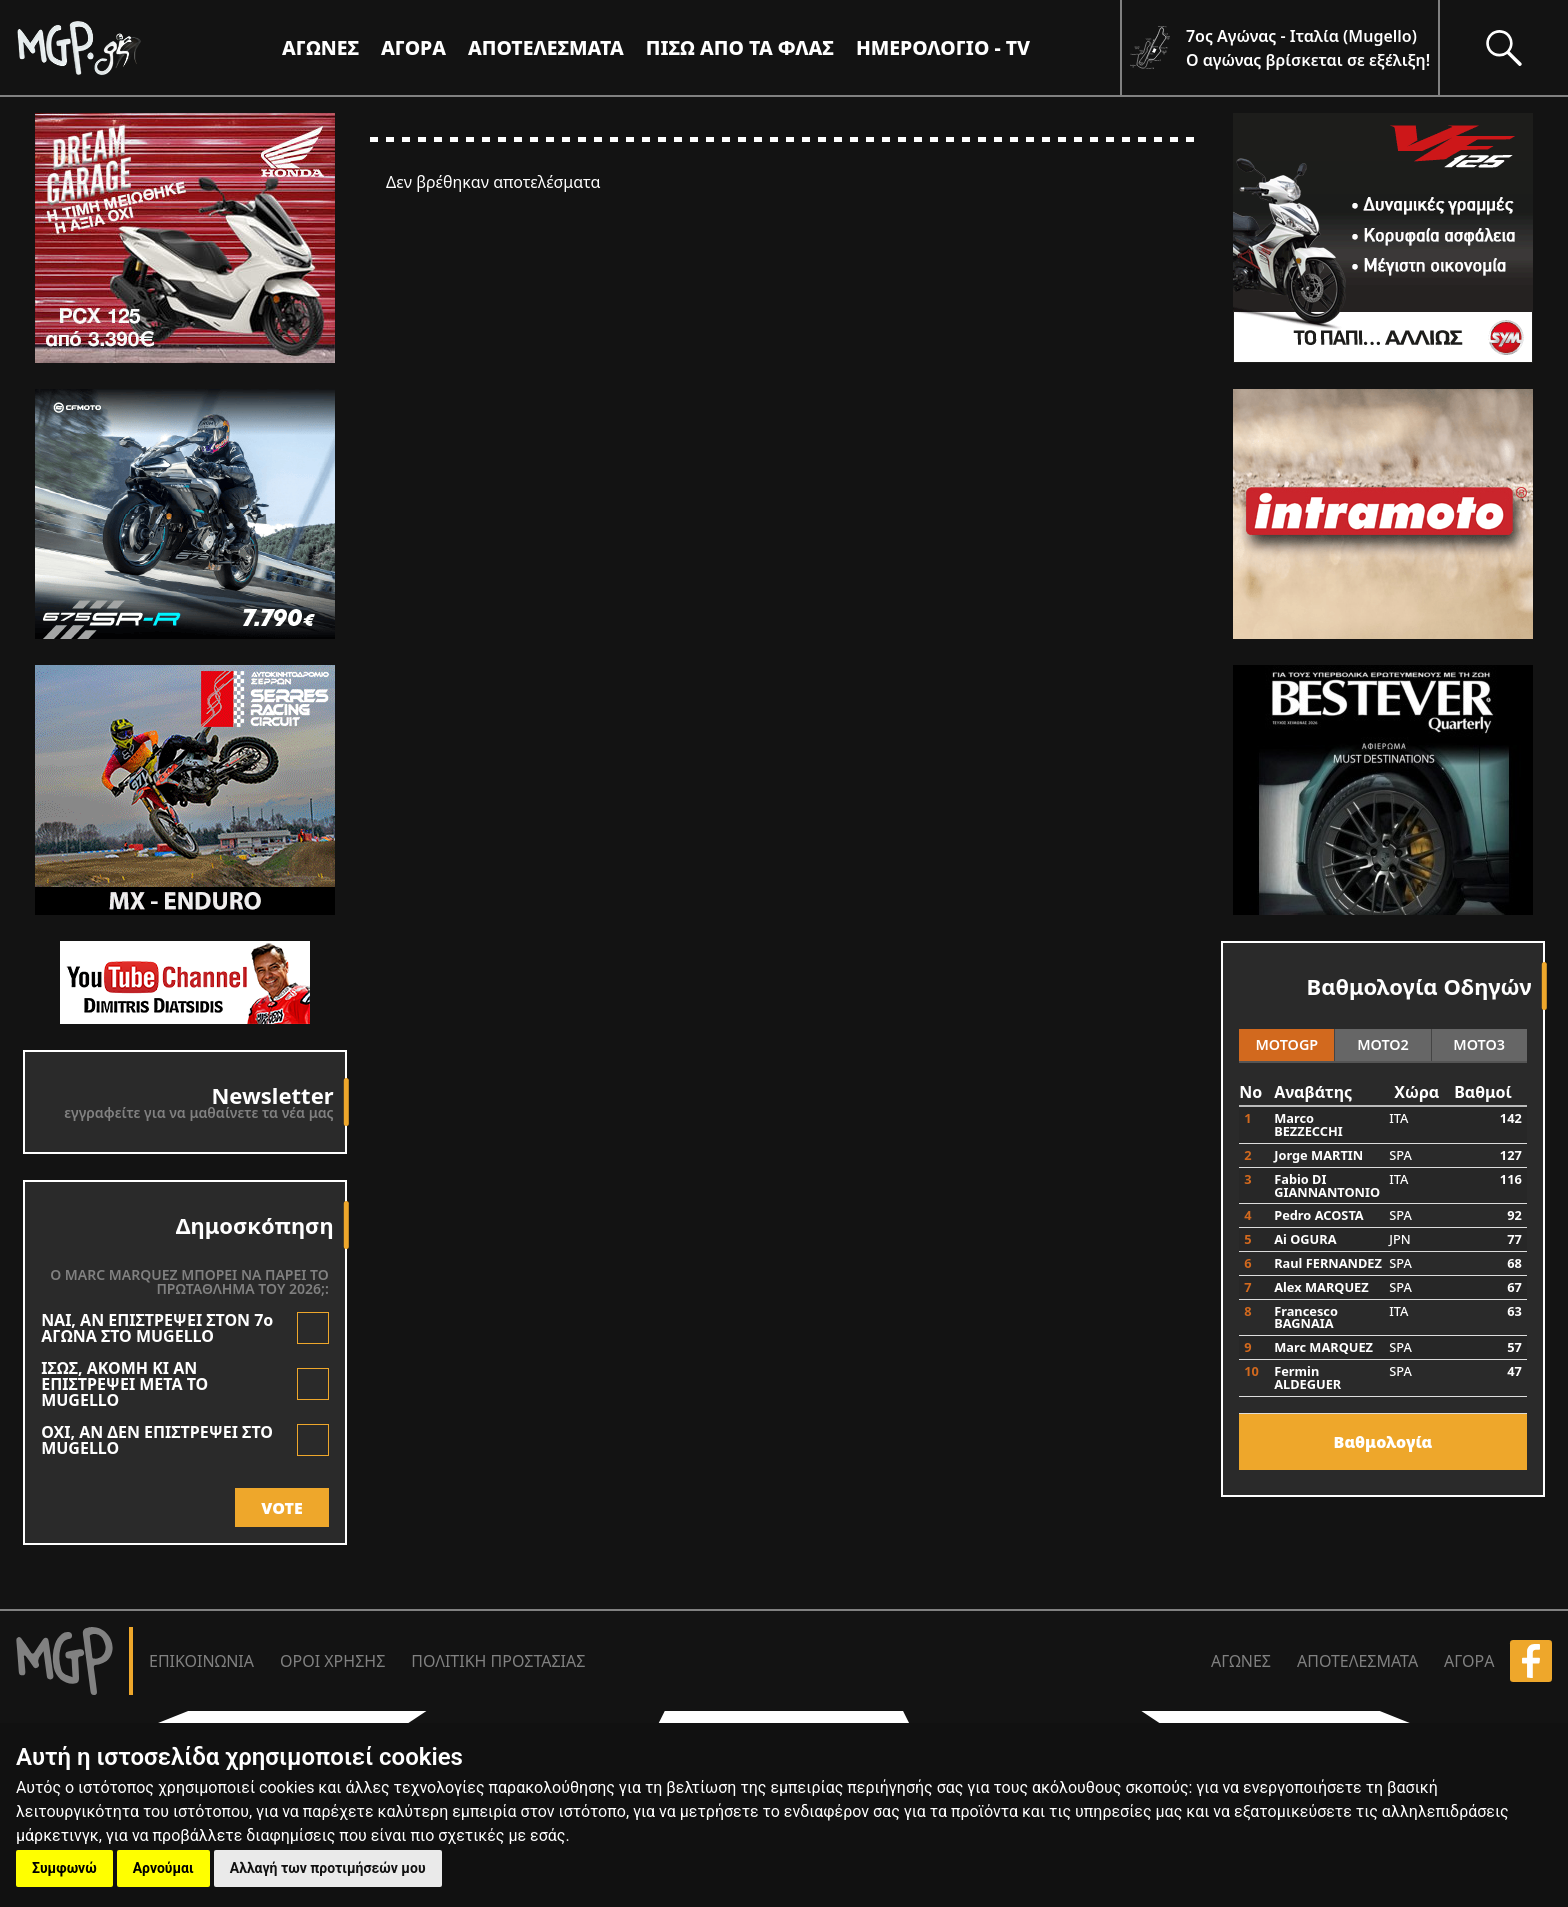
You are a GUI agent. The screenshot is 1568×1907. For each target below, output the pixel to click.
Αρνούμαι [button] (163, 1868)
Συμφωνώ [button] (64, 1868)
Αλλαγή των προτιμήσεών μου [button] (328, 1868)
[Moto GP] (112, 47)
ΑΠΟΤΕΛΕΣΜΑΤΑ (546, 47)
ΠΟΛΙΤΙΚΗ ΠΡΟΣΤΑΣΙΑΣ (498, 1661)
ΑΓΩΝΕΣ (1241, 1661)
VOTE (281, 1508)
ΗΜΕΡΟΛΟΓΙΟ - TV (943, 47)
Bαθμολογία (1383, 1442)
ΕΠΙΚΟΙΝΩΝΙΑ (201, 1661)
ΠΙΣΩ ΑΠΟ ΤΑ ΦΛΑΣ (740, 47)
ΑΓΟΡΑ (1469, 1661)
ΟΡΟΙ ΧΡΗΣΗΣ (332, 1661)
